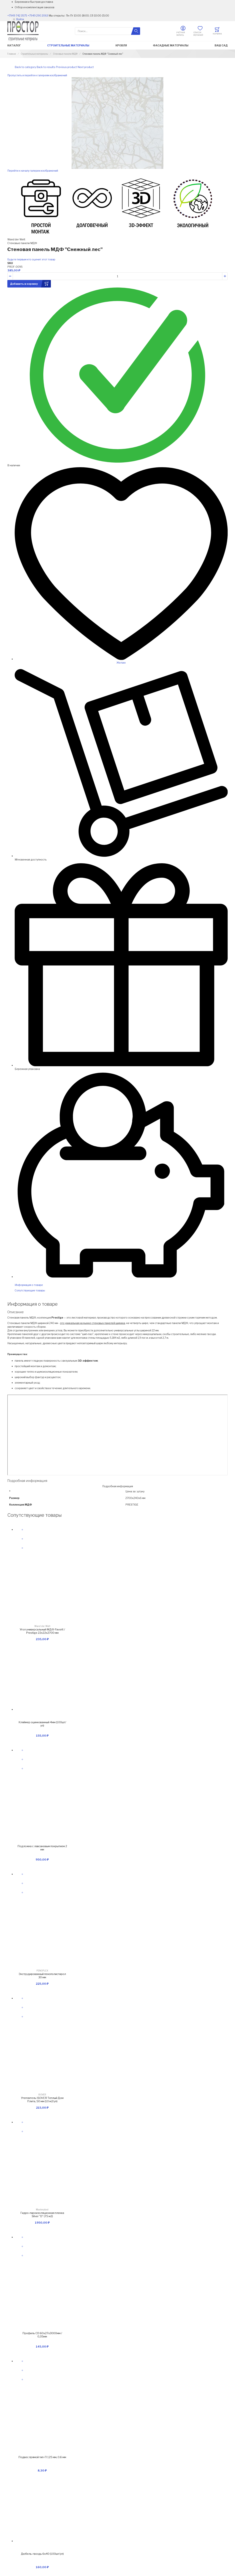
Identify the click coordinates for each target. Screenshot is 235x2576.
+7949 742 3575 (17, 15)
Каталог (14, 45)
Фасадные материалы (170, 45)
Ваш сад (221, 45)
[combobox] (107, 31)
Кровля (121, 45)
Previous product (66, 67)
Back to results (46, 67)
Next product (85, 67)
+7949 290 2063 (38, 15)
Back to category (25, 67)
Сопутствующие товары (30, 1290)
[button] (10, 276)
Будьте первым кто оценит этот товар (31, 259)
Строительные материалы (68, 45)
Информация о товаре (29, 1284)
